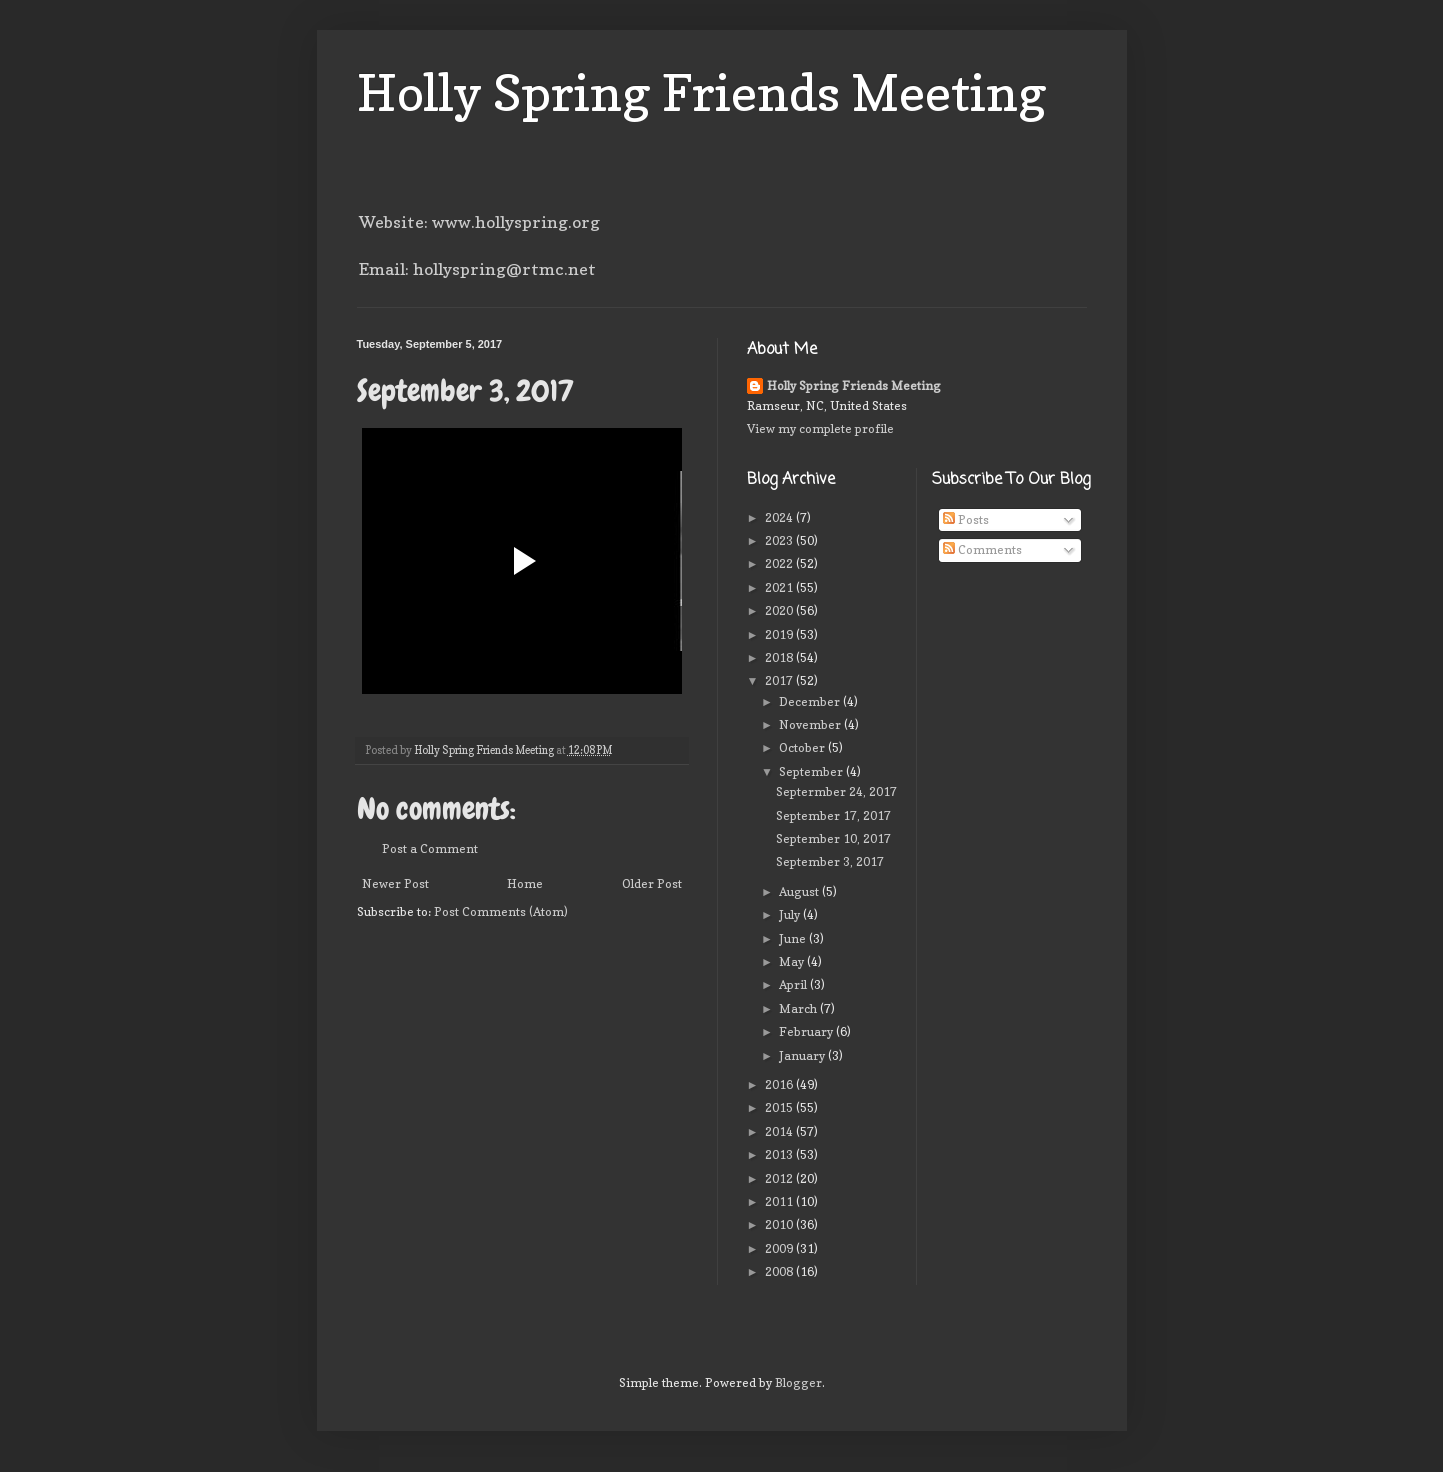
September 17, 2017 (833, 815)
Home (525, 883)
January (803, 1055)
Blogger (798, 1382)
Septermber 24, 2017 (836, 791)
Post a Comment (430, 848)
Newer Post (395, 883)
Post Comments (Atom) (501, 911)
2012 (780, 1178)
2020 (780, 610)
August (800, 891)
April (794, 984)
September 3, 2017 (830, 861)
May (793, 961)
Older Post (652, 883)
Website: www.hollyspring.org (479, 222)
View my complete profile (820, 428)
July (791, 914)
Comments (982, 549)
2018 (780, 657)
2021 (780, 587)
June (794, 938)
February (807, 1031)
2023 (780, 540)
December (811, 701)
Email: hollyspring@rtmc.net (477, 269)
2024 (780, 517)
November (811, 724)
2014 (780, 1131)
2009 (780, 1248)
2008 (780, 1271)
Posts (966, 519)
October (803, 747)
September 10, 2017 (833, 838)
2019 (780, 634)
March (799, 1008)
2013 (780, 1154)
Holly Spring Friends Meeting (702, 92)
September (812, 771)
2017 (780, 680)
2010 (780, 1224)
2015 (780, 1107)
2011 (780, 1201)
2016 (780, 1084)
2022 (780, 563)
